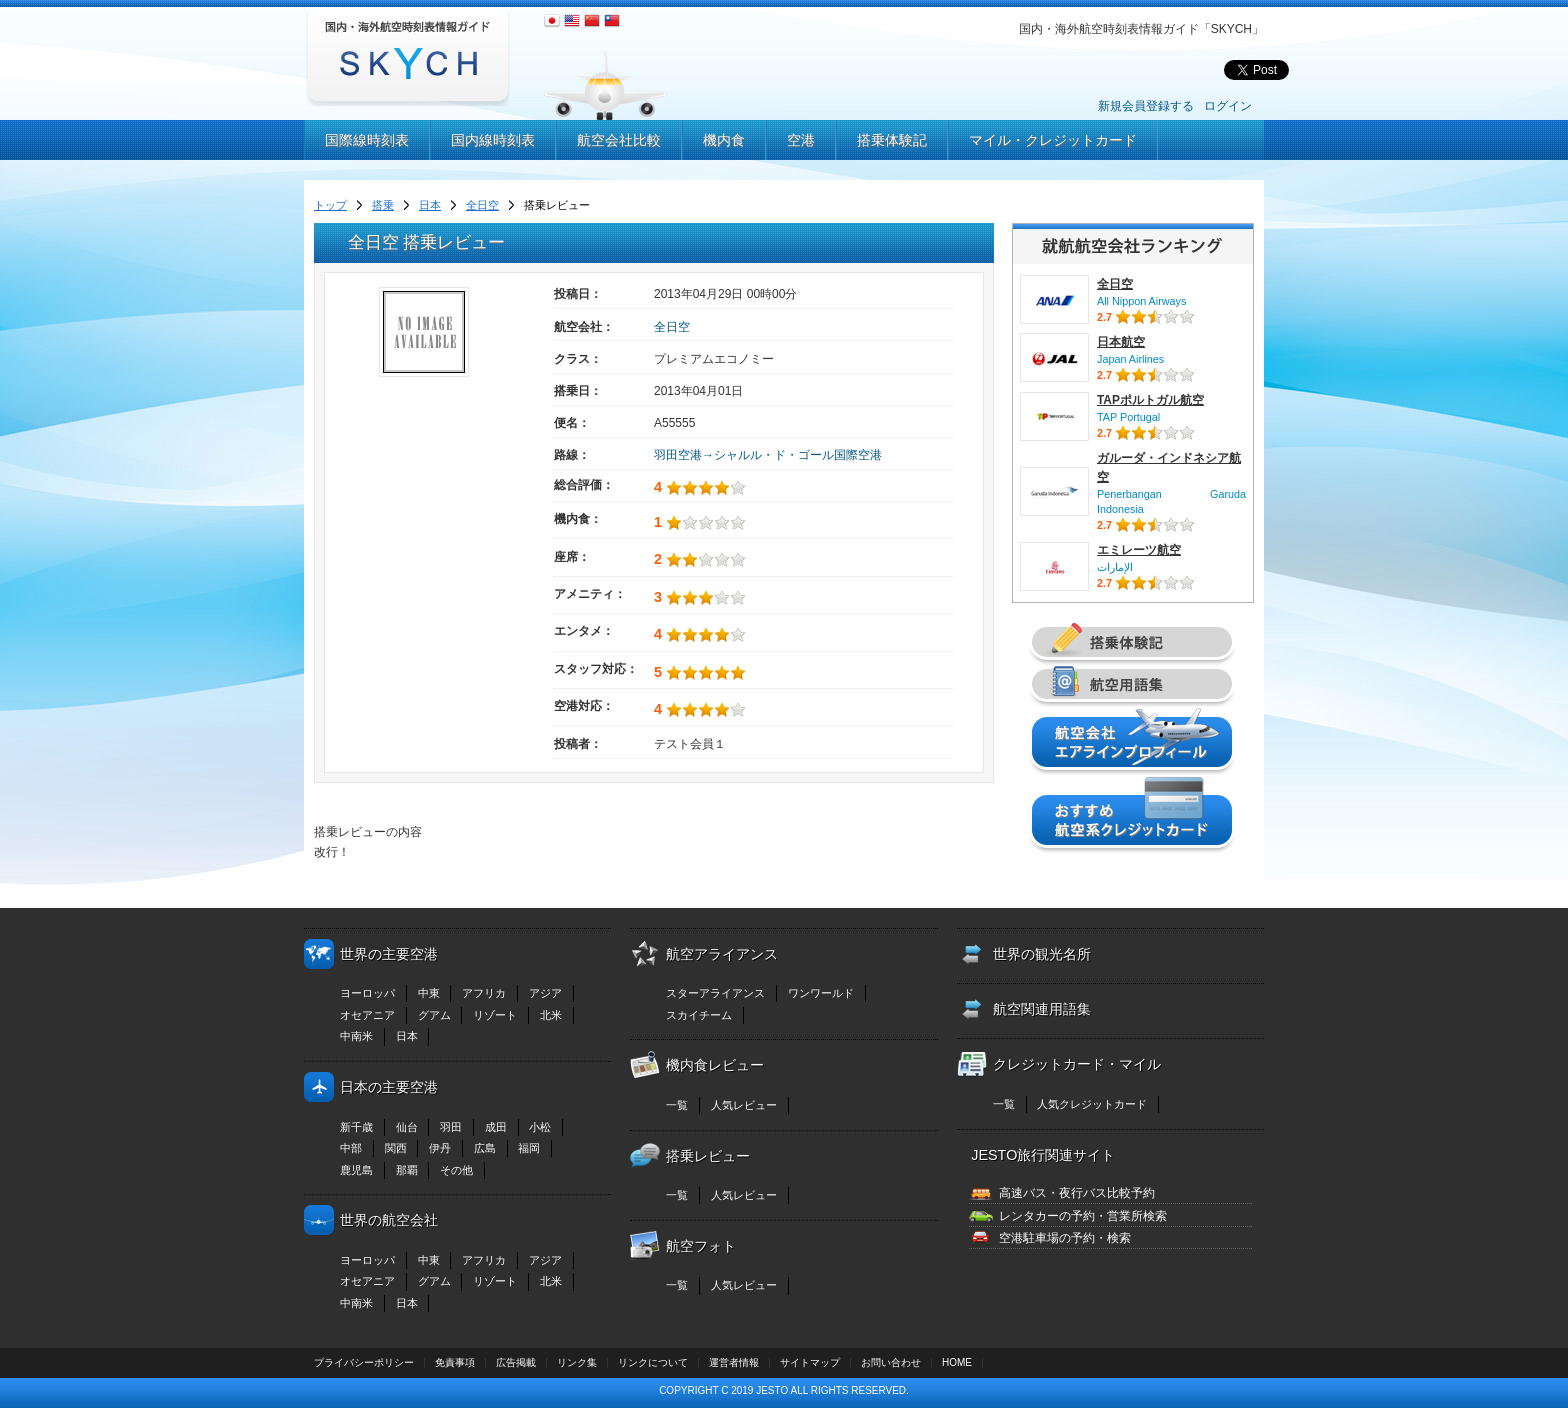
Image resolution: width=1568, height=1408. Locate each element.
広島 (485, 1148)
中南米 (356, 1036)
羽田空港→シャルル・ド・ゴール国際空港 (768, 455)
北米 (551, 1015)
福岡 (529, 1148)
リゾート (495, 1015)
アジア (545, 993)
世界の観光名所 (1042, 954)
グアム (434, 1015)
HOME (957, 1362)
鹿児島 (356, 1170)
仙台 (407, 1127)
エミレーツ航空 (1139, 550)
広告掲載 (516, 1362)
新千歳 (356, 1127)
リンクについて (653, 1362)
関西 (396, 1148)
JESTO (772, 1390)
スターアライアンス (715, 993)
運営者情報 (734, 1362)
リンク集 (577, 1362)
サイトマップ (810, 1362)
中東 (429, 993)
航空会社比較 (619, 140)
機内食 (724, 140)
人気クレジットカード (1092, 1104)
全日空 (482, 205)
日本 (430, 205)
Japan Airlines (1130, 359)
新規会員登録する (1146, 106)
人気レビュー (744, 1105)
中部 (351, 1148)
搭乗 (383, 205)
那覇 (407, 1170)
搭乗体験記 (892, 140)
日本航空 (1121, 342)
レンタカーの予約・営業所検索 (1083, 1216)
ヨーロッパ (367, 993)
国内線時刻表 (493, 140)
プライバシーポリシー (364, 1362)
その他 (456, 1170)
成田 (496, 1127)
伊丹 (440, 1148)
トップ (330, 205)
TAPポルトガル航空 (1150, 400)
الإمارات (1115, 567)
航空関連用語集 (1042, 1009)
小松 (540, 1127)
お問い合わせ (891, 1362)
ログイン (1228, 106)
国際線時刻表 (367, 140)
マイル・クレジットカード (1053, 140)
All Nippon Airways (1141, 301)
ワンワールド (821, 993)
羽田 (451, 1127)
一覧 (677, 1105)
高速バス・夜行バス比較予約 (1077, 1193)
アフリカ (484, 993)
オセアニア (367, 1015)
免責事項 (455, 1362)
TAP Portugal (1128, 417)
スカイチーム (699, 1015)
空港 (801, 140)
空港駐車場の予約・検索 (1065, 1238)
